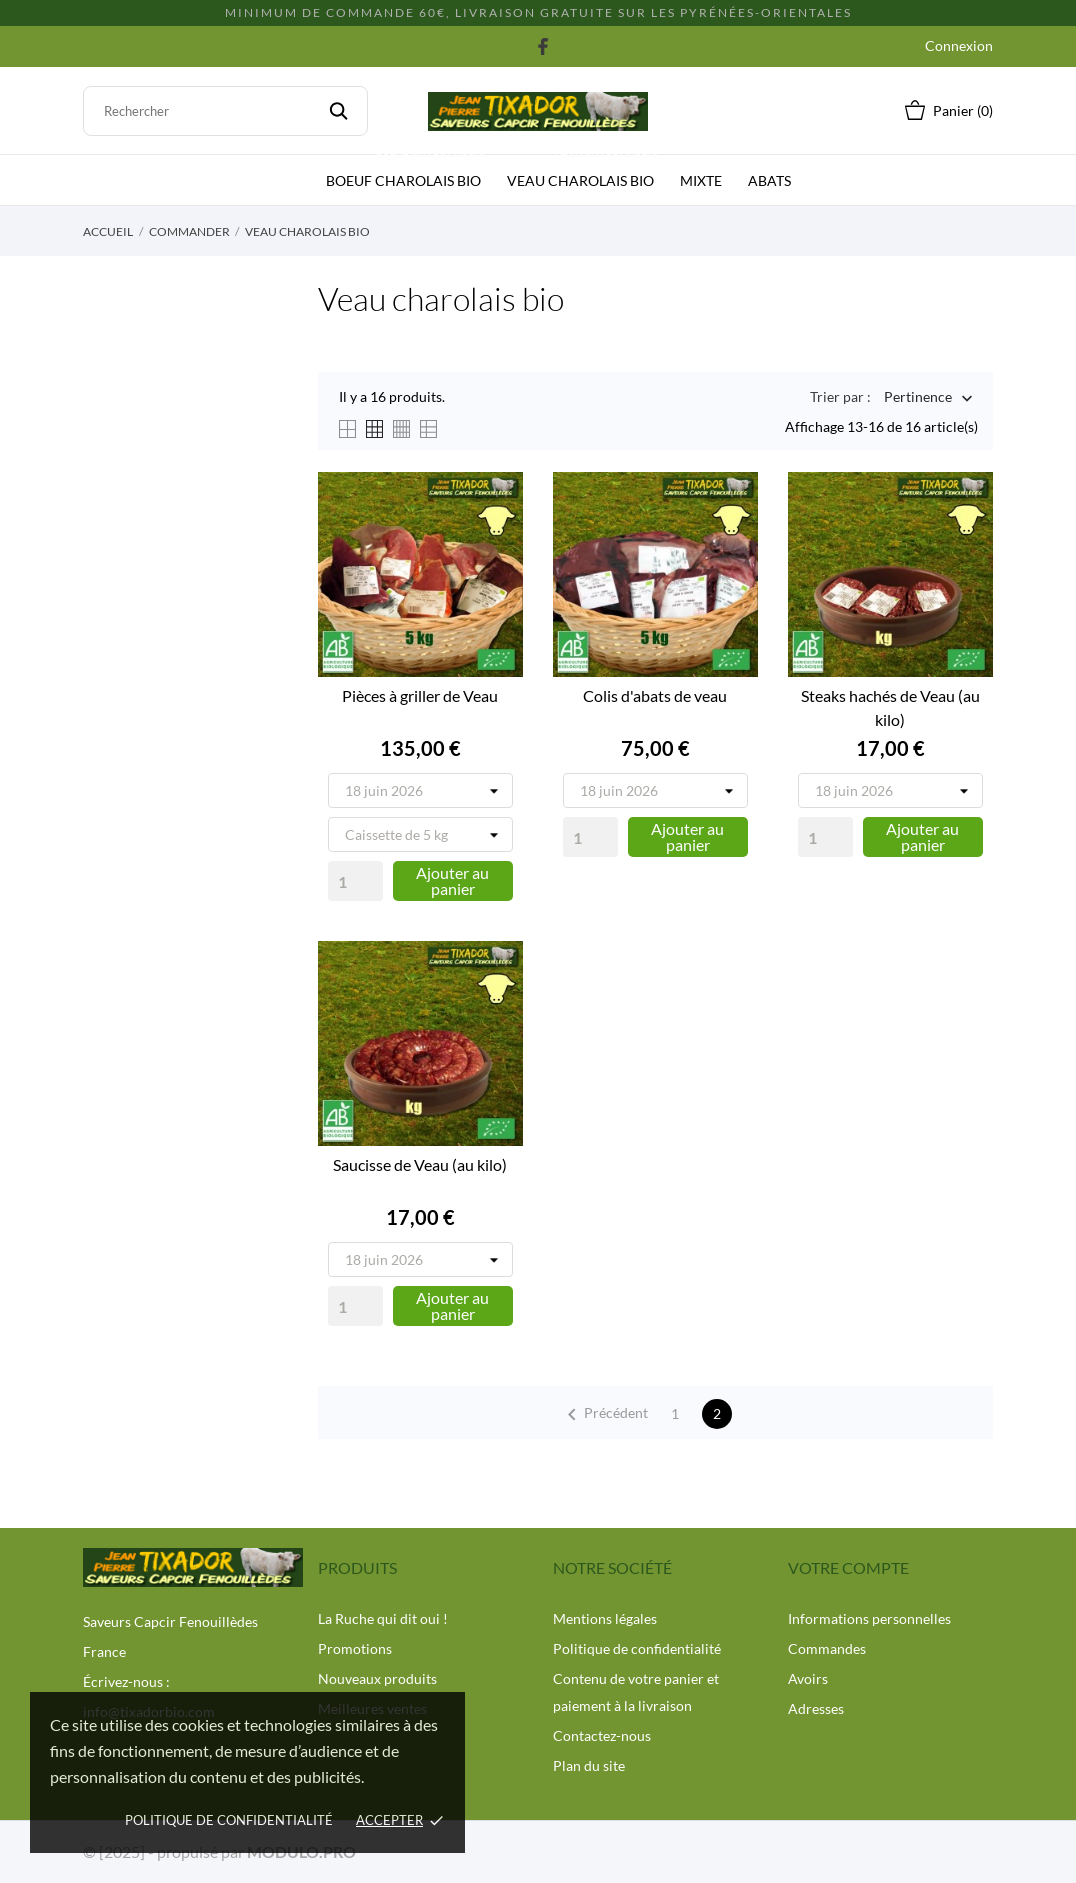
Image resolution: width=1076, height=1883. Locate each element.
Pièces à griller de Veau (420, 695)
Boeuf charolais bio (407, 172)
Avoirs (808, 1678)
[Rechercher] (225, 111)
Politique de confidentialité (637, 1648)
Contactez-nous (602, 1735)
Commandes (827, 1648)
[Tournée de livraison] (420, 790)
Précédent (604, 1415)
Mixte (701, 180)
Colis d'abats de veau (655, 695)
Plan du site (589, 1765)
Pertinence (918, 398)
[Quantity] (355, 881)
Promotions (355, 1648)
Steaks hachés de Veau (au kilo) (890, 707)
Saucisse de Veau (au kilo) (420, 1164)
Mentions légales (605, 1618)
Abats (769, 180)
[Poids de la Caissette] (420, 834)
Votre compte (848, 1567)
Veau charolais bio (584, 172)
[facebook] (543, 46)
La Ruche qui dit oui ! (383, 1618)
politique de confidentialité (229, 1820)
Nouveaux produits (377, 1678)
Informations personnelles (869, 1618)
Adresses (816, 1708)
